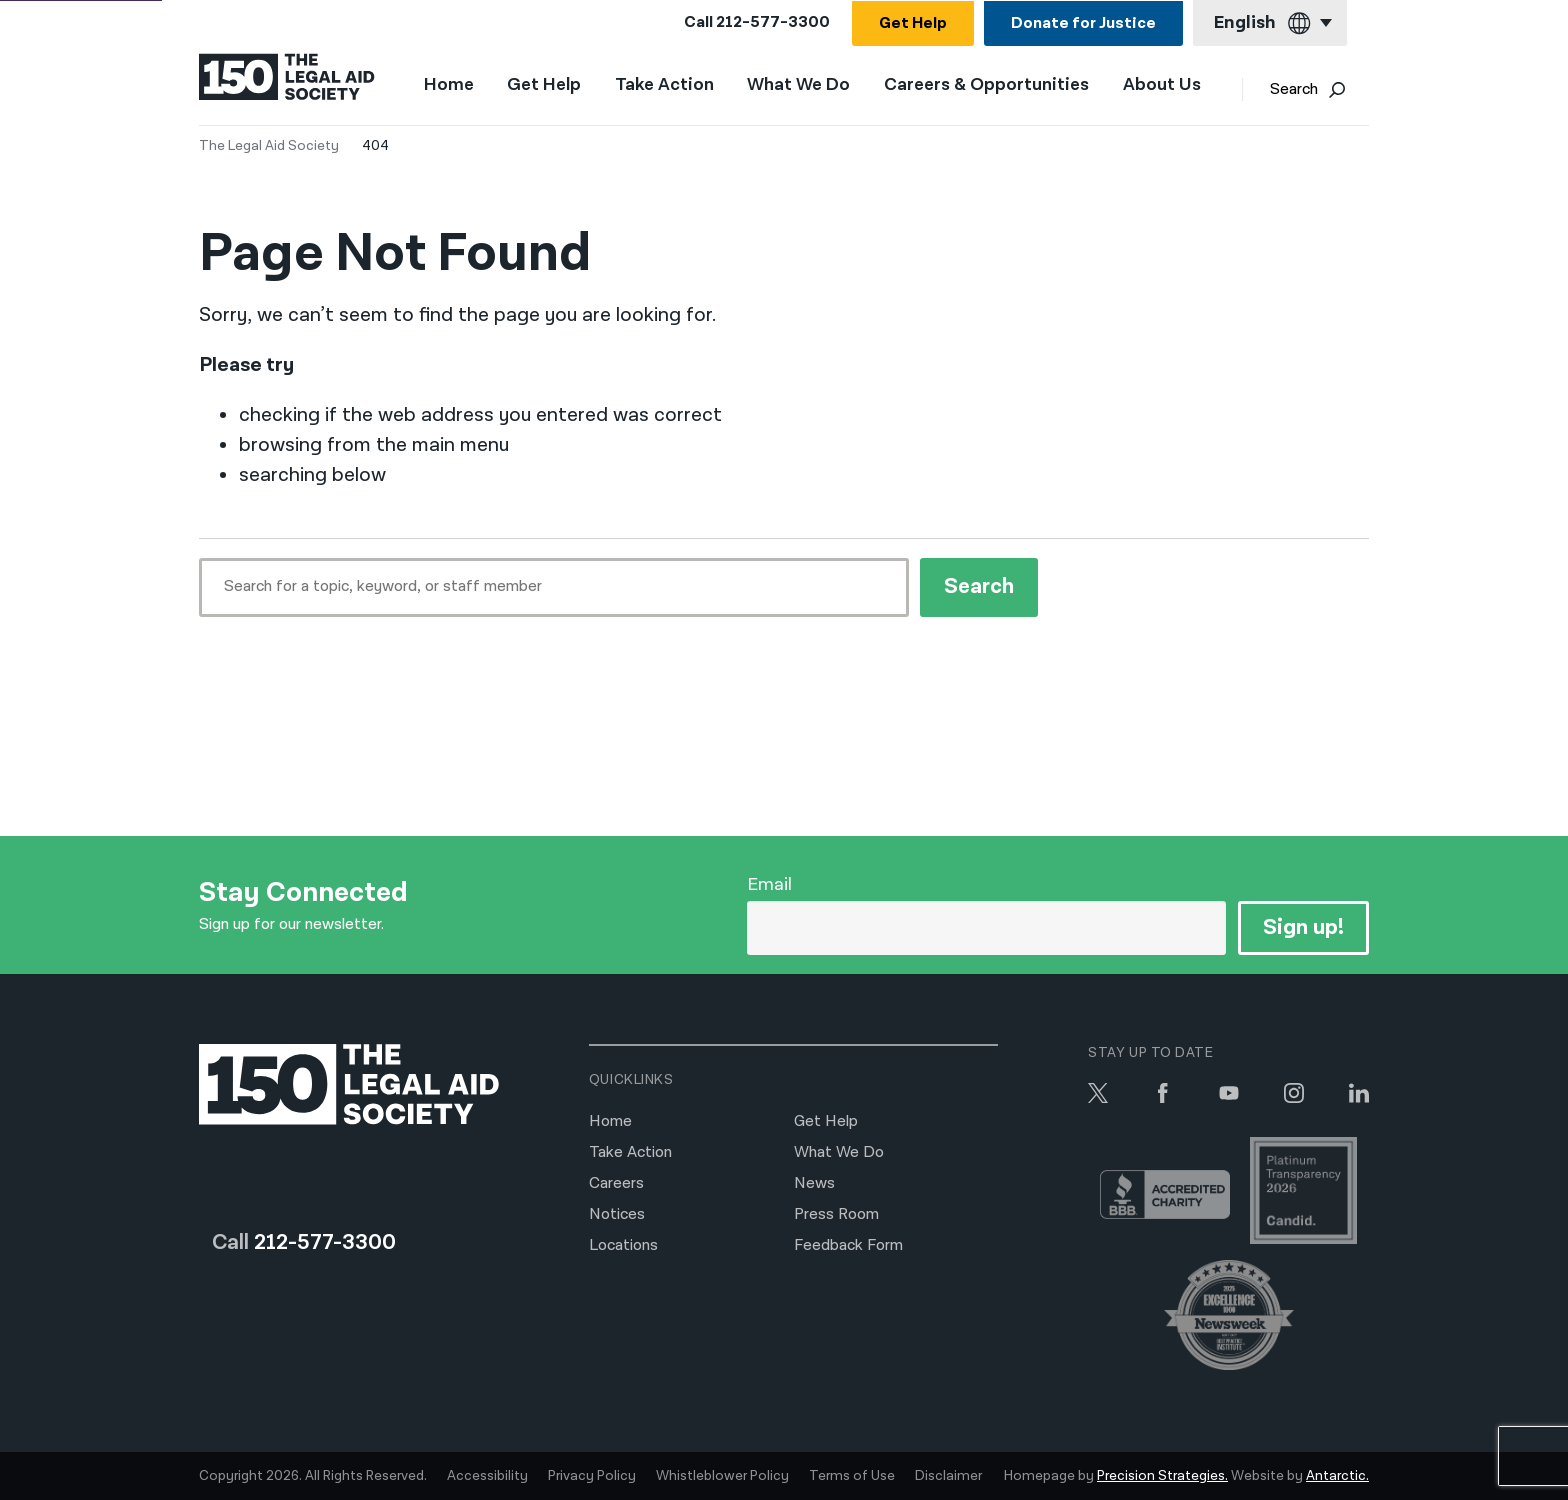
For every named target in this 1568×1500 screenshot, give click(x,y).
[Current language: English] (1270, 23)
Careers (616, 1183)
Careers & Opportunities (990, 86)
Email (769, 884)
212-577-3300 (773, 22)
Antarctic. (1337, 1476)
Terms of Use (852, 1476)
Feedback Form (848, 1245)
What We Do (803, 86)
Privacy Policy (592, 1476)
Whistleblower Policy (722, 1476)
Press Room (836, 1214)
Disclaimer (948, 1476)
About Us (1166, 86)
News (814, 1183)
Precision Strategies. (1162, 1476)
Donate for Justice (1083, 23)
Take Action (668, 86)
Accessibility (487, 1476)
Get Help (913, 23)
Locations (623, 1245)
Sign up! (1303, 927)
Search (1312, 90)
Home (453, 85)
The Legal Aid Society (269, 146)
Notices (617, 1214)
